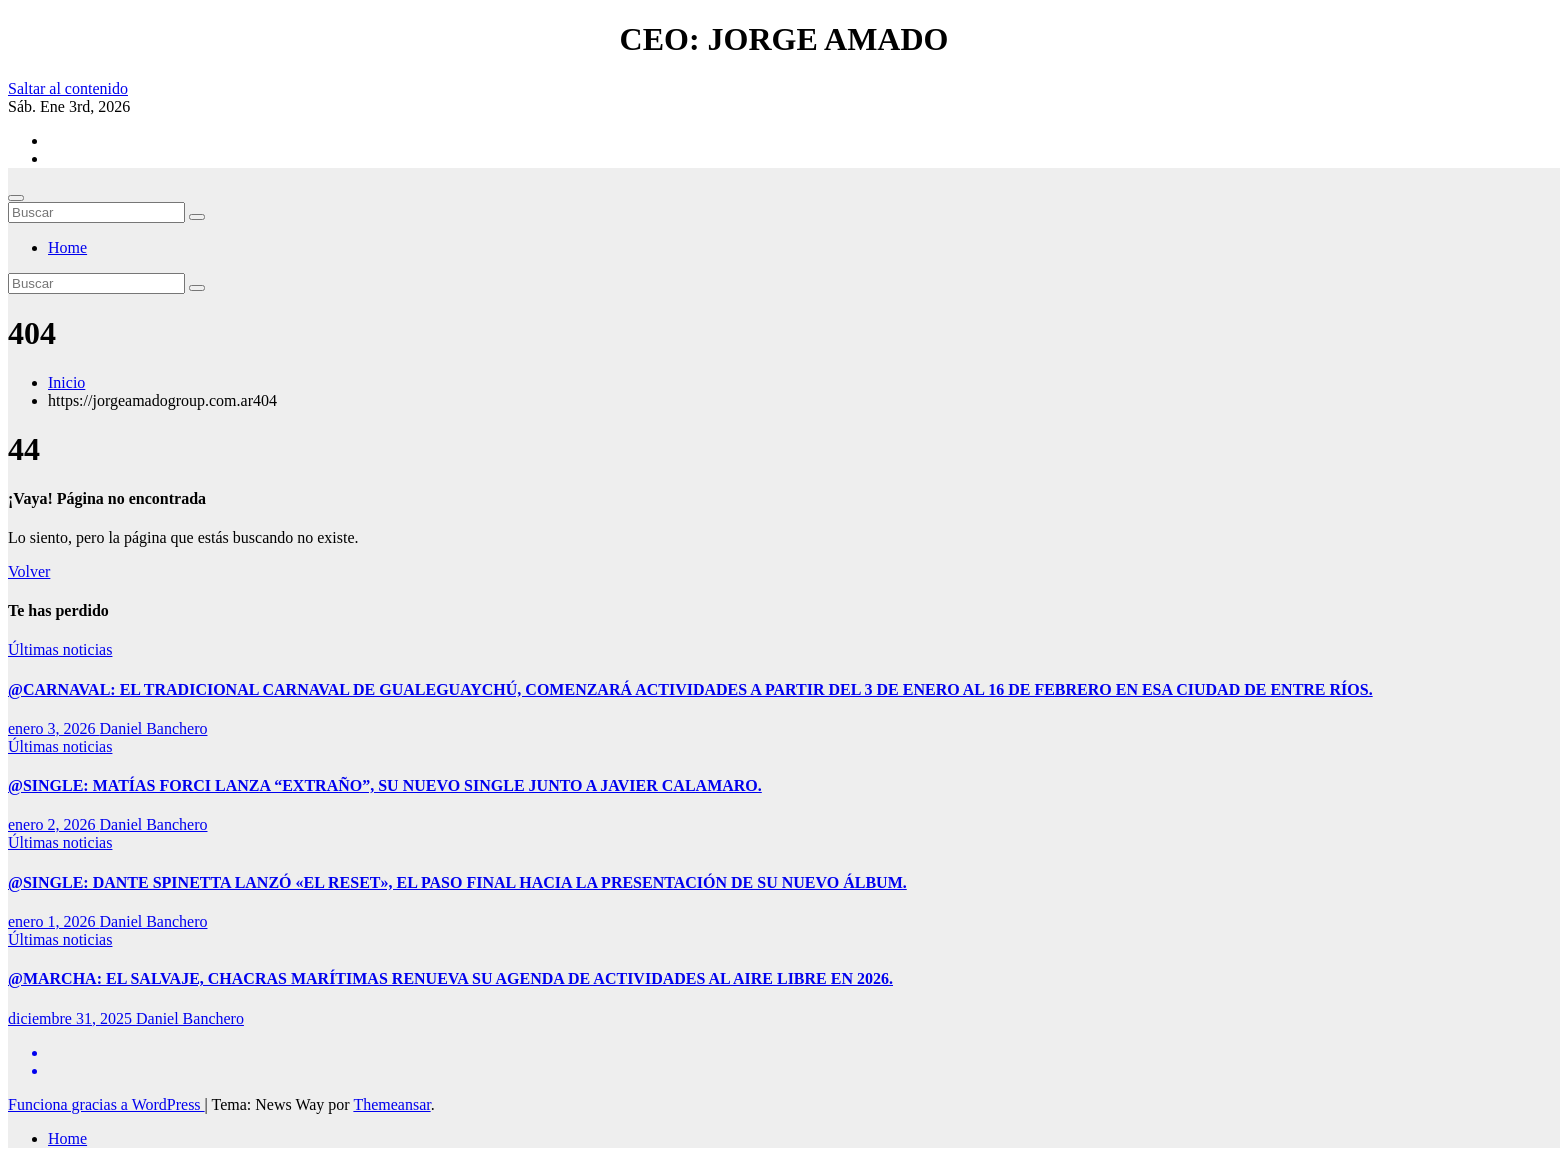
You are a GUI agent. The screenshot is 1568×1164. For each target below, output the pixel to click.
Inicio (66, 382)
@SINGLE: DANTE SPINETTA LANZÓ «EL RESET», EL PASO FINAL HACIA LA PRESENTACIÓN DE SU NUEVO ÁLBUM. (457, 882)
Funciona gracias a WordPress (106, 1104)
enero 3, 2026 (54, 728)
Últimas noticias (60, 649)
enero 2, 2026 (54, 824)
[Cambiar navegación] (16, 198)
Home (67, 247)
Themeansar (391, 1104)
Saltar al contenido (68, 88)
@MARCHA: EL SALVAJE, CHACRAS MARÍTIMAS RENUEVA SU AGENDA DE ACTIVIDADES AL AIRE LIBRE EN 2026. (450, 978)
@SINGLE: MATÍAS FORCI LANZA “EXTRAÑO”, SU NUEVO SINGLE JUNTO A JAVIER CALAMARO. (385, 785)
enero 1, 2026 (54, 921)
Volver (29, 571)
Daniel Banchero (154, 728)
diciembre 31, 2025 (72, 1018)
